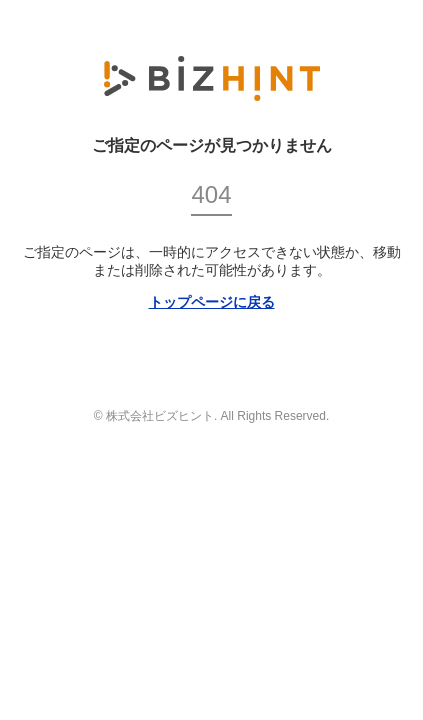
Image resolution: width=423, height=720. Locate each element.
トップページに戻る (212, 302)
